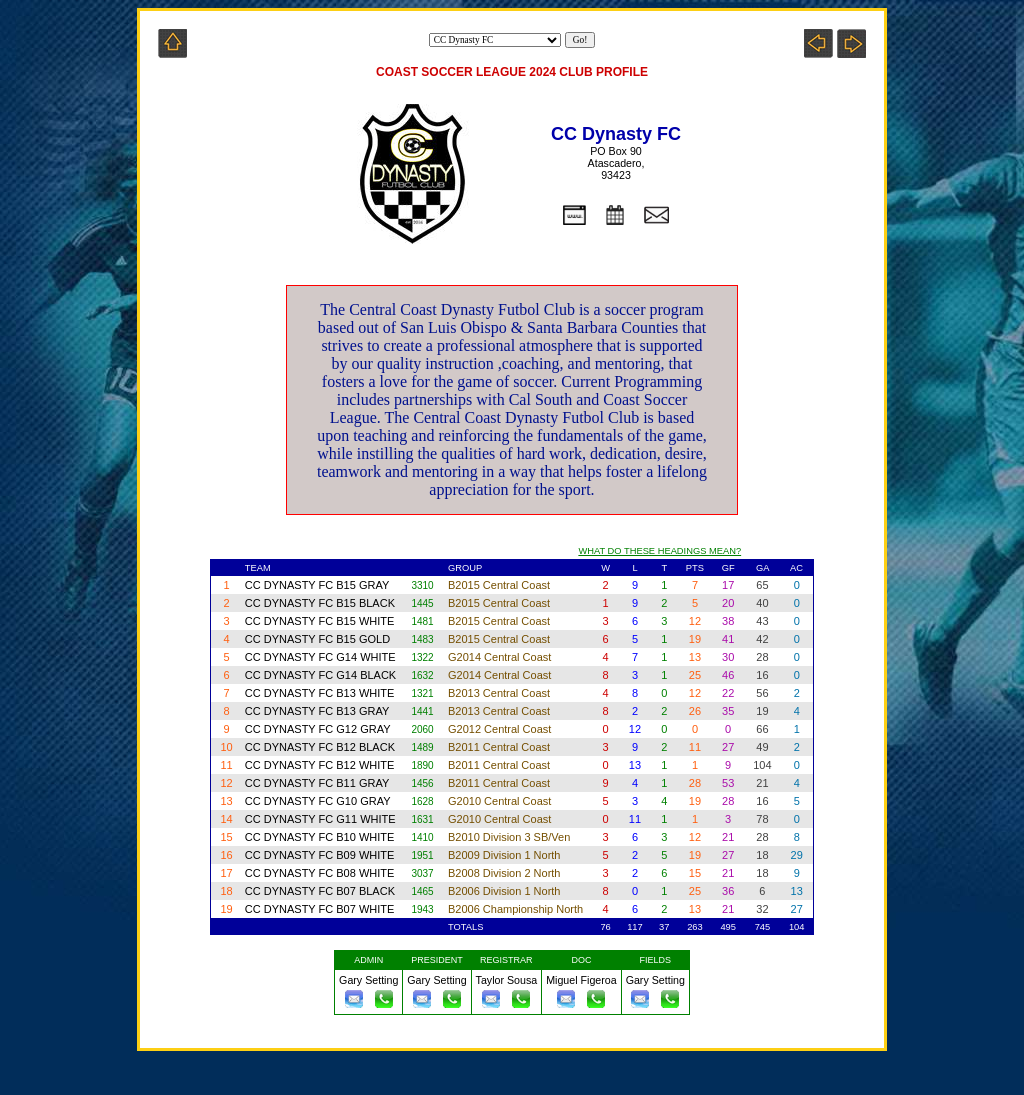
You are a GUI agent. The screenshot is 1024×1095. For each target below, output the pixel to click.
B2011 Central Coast (500, 747)
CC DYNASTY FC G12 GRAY (319, 729)
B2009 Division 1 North (506, 855)
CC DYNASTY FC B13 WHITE (320, 693)
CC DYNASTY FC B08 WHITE (320, 873)
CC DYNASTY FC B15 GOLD (317, 639)
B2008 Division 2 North (506, 873)
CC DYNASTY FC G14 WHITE (320, 657)
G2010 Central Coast (501, 801)
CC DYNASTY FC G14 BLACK (320, 675)
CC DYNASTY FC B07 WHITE (320, 909)
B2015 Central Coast (500, 585)
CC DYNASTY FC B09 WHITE (320, 855)
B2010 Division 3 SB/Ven (510, 837)
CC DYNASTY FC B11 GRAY (317, 783)
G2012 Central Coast (501, 729)
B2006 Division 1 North (506, 891)
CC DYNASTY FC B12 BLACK (320, 747)
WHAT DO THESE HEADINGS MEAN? (659, 551)
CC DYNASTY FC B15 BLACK (320, 603)
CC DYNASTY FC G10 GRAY (319, 801)
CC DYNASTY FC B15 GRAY (317, 585)
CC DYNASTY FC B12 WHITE (320, 765)
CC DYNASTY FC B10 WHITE (320, 837)
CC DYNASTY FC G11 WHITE (322, 819)
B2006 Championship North (517, 909)
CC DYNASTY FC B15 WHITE (321, 621)
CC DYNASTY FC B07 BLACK (320, 891)
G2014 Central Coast (501, 657)
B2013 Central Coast (500, 693)
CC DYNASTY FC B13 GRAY (317, 711)
